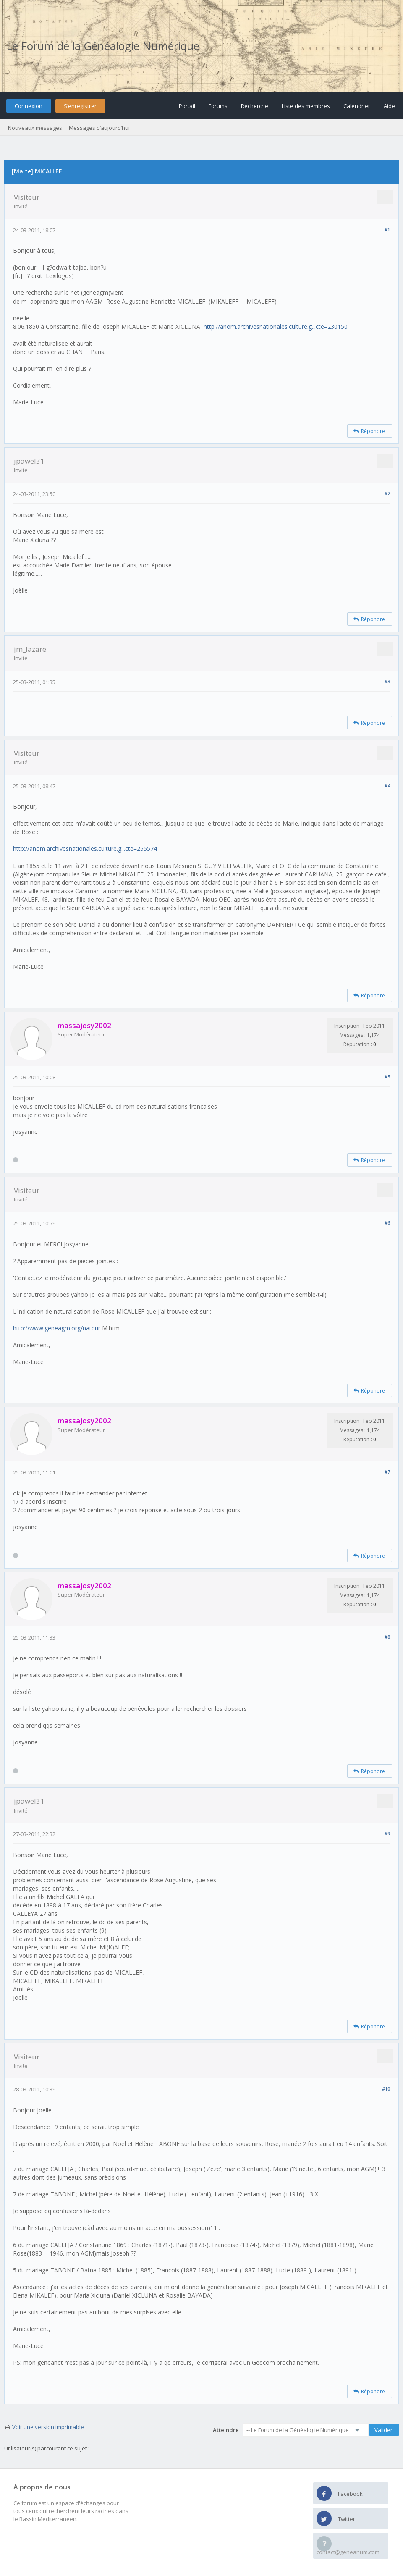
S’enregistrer (80, 106)
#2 (387, 493)
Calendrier (356, 106)
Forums (218, 106)
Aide (389, 106)
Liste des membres (306, 106)
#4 (387, 785)
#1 (387, 229)
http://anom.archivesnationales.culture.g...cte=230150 (276, 327)
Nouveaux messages (35, 127)
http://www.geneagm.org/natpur (56, 1328)
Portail (187, 106)
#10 (386, 2088)
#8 (387, 1637)
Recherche (254, 106)
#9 (387, 1833)
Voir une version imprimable (48, 2427)
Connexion (28, 106)
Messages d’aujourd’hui (99, 127)
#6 (387, 1223)
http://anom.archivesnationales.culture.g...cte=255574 (85, 849)
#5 (387, 1076)
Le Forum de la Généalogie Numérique (102, 45)
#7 (387, 1472)
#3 (387, 681)
